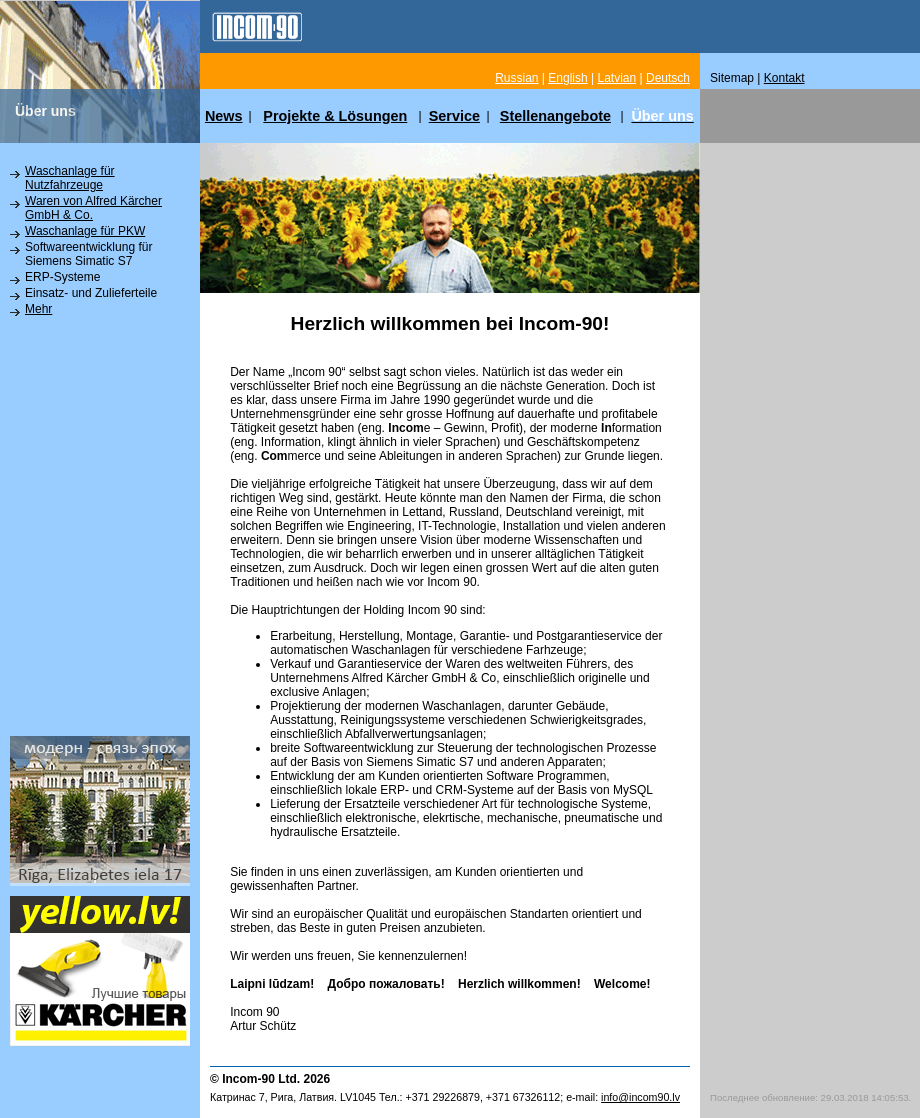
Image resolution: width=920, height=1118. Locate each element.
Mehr (38, 309)
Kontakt (784, 78)
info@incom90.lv (640, 1097)
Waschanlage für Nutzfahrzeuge (70, 178)
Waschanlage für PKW (85, 231)
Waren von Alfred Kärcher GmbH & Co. (93, 208)
